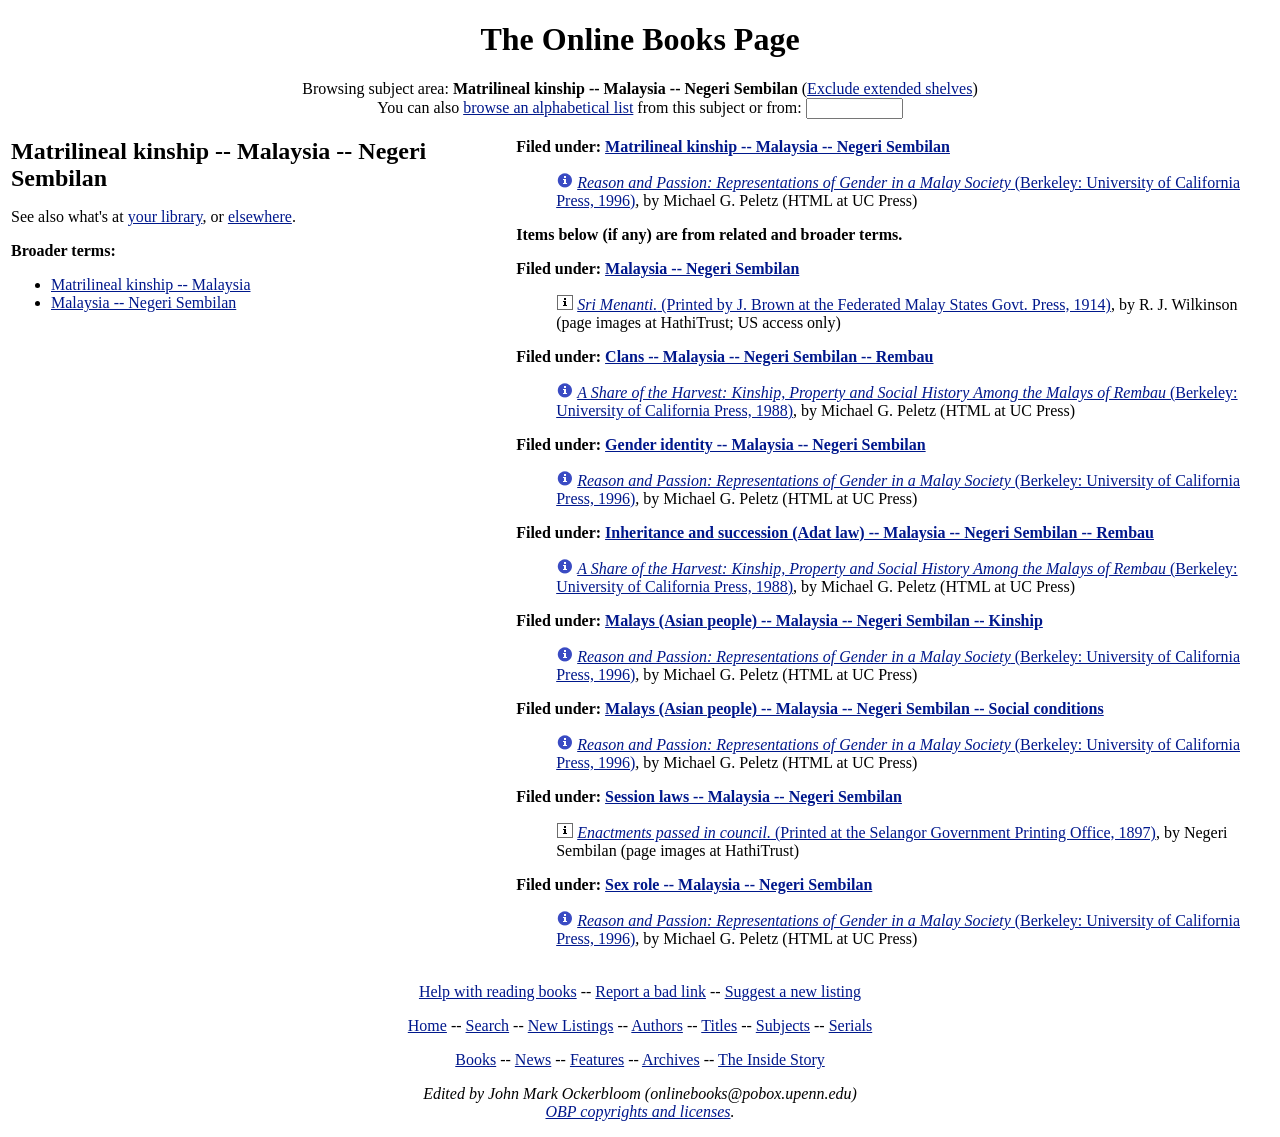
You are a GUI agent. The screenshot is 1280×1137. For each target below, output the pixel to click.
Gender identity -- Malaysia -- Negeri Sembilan (765, 444)
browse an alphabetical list (548, 107)
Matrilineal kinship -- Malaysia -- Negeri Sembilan (777, 146)
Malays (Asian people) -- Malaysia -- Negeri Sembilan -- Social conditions (854, 708)
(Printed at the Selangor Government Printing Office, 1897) (866, 832)
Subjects (783, 1025)
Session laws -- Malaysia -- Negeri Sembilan (753, 796)
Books (475, 1059)
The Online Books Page (639, 39)
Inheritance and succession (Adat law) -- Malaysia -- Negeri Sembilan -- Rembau (879, 532)
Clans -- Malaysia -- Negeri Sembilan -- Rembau (769, 356)
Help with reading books (498, 991)
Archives (671, 1059)
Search (488, 1025)
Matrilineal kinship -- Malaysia (151, 284)
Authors (657, 1025)
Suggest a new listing (793, 991)
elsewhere (260, 216)
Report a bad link (650, 991)
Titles (719, 1025)
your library (165, 216)
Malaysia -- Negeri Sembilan (143, 302)
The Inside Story (771, 1059)
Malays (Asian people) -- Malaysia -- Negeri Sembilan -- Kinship (824, 620)
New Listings (571, 1025)
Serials (851, 1025)
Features (597, 1059)
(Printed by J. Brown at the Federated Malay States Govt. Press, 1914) (844, 304)
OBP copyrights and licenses (637, 1111)
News (533, 1059)
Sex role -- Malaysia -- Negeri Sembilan (738, 884)
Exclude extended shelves (889, 88)
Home (427, 1025)
